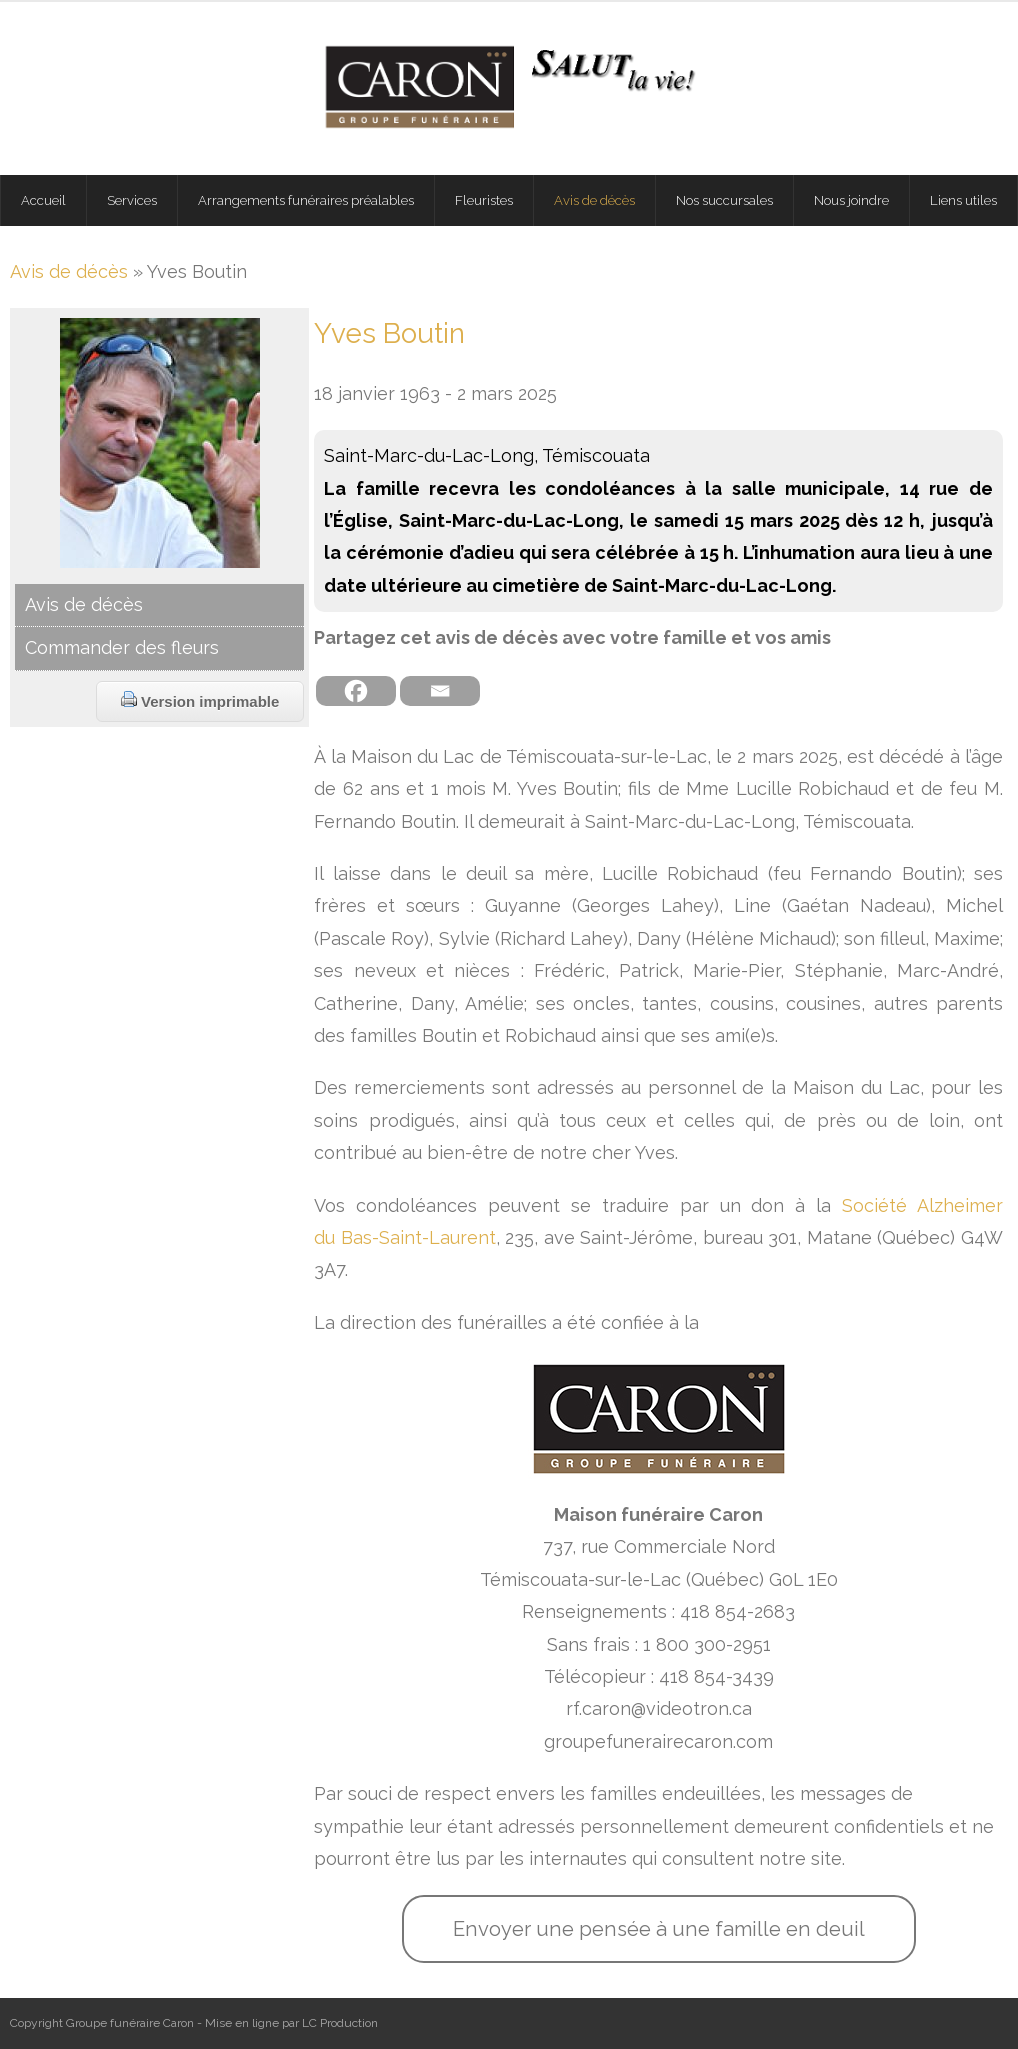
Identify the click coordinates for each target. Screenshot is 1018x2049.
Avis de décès (69, 271)
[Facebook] (356, 691)
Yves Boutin (389, 333)
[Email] (440, 691)
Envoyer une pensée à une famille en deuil (659, 1929)
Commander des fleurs (122, 647)
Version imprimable (200, 700)
